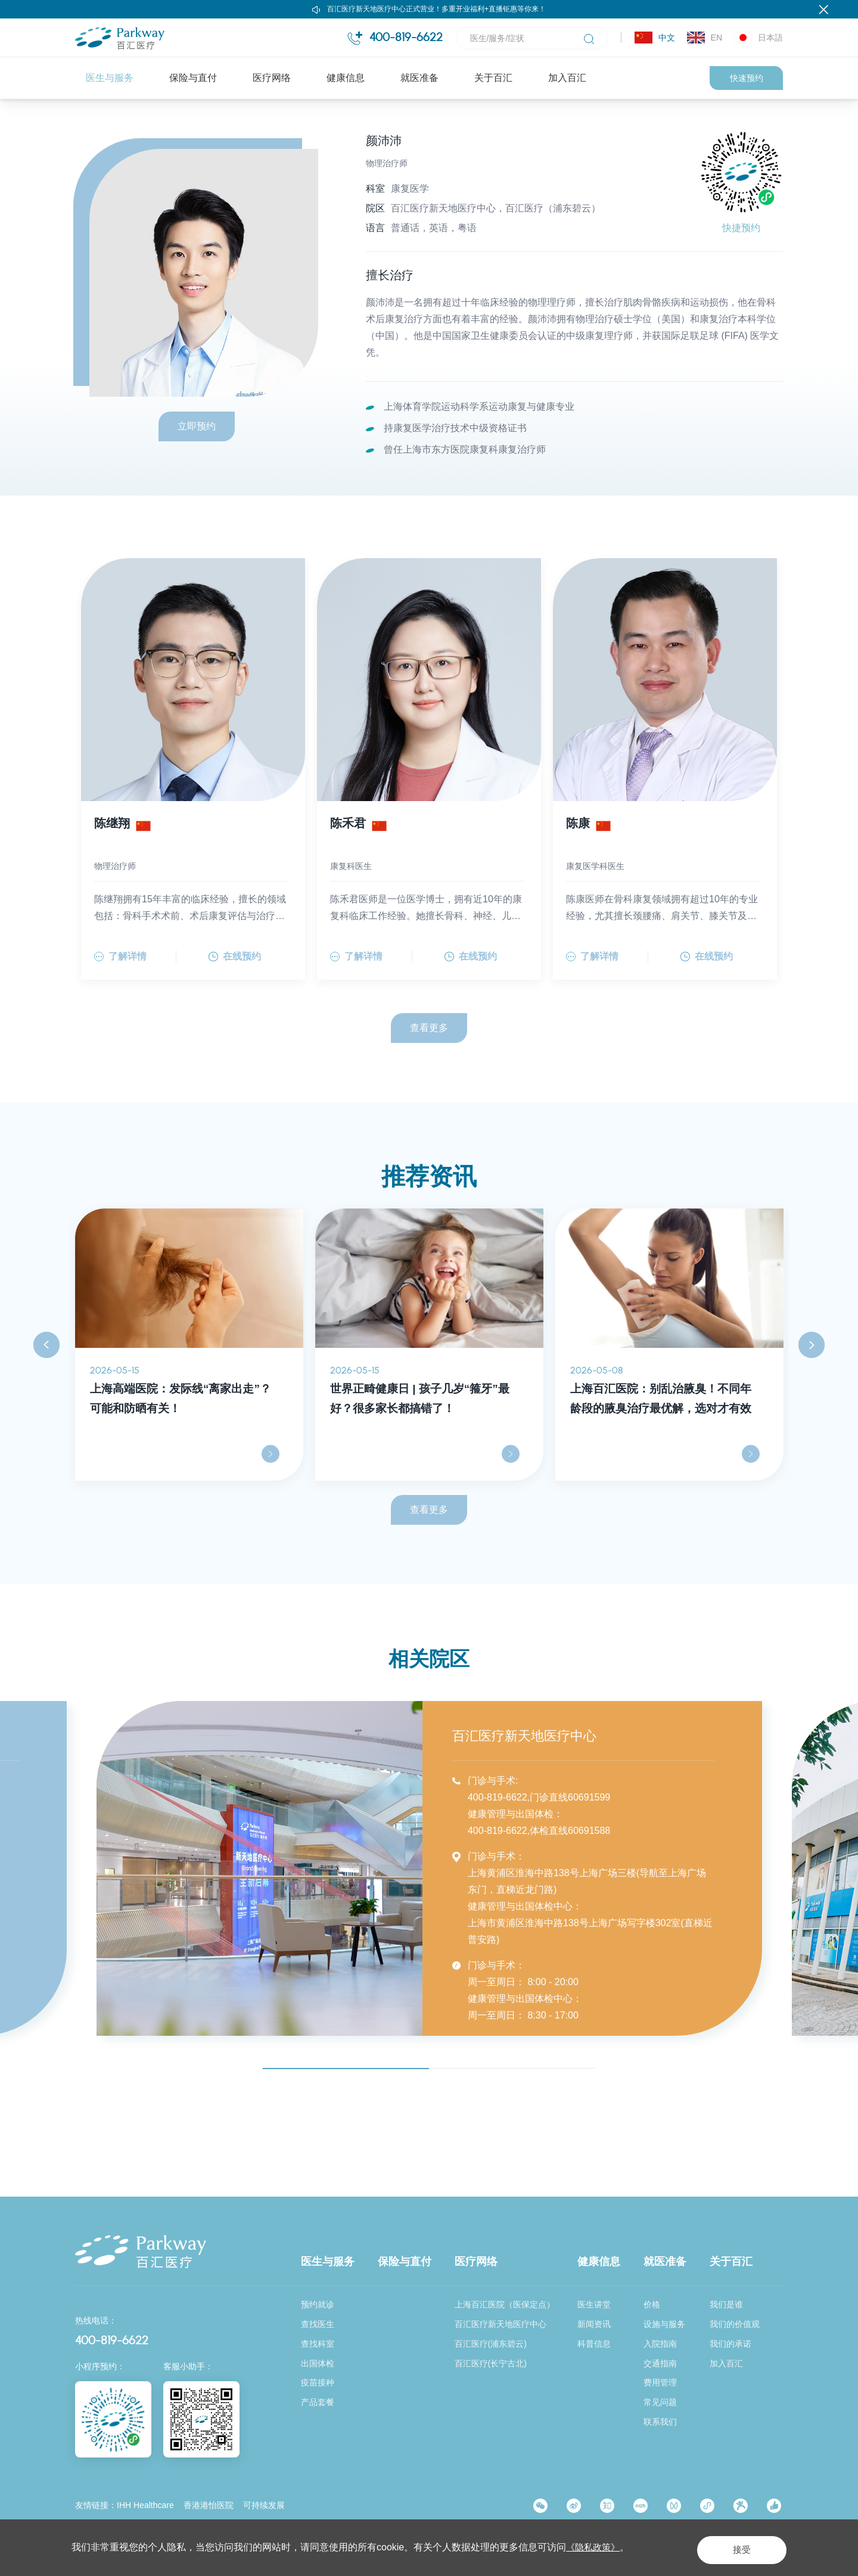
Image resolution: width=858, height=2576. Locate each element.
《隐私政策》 (594, 2547)
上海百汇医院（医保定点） (505, 2304)
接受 (729, 2547)
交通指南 (660, 2363)
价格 (652, 2304)
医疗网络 (272, 78)
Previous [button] (46, 1410)
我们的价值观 (735, 2324)
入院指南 (660, 2343)
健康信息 (346, 78)
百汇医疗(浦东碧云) (491, 2343)
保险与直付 (193, 78)
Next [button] (811, 1410)
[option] (189, 1410)
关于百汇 (493, 78)
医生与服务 (109, 78)
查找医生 (198, 124)
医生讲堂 (594, 2304)
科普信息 (594, 2343)
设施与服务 (664, 2324)
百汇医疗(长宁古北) (491, 2363)
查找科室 (317, 2343)
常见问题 (660, 2402)
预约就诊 (317, 2304)
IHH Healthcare (145, 2505)
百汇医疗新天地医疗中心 (500, 2324)
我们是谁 (726, 2304)
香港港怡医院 (209, 2505)
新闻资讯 (594, 2324)
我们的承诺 (730, 2343)
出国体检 (317, 2363)
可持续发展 (264, 2505)
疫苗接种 (317, 2383)
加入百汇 (567, 78)
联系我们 (660, 2422)
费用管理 (660, 2383)
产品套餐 (317, 2402)
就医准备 (419, 78)
